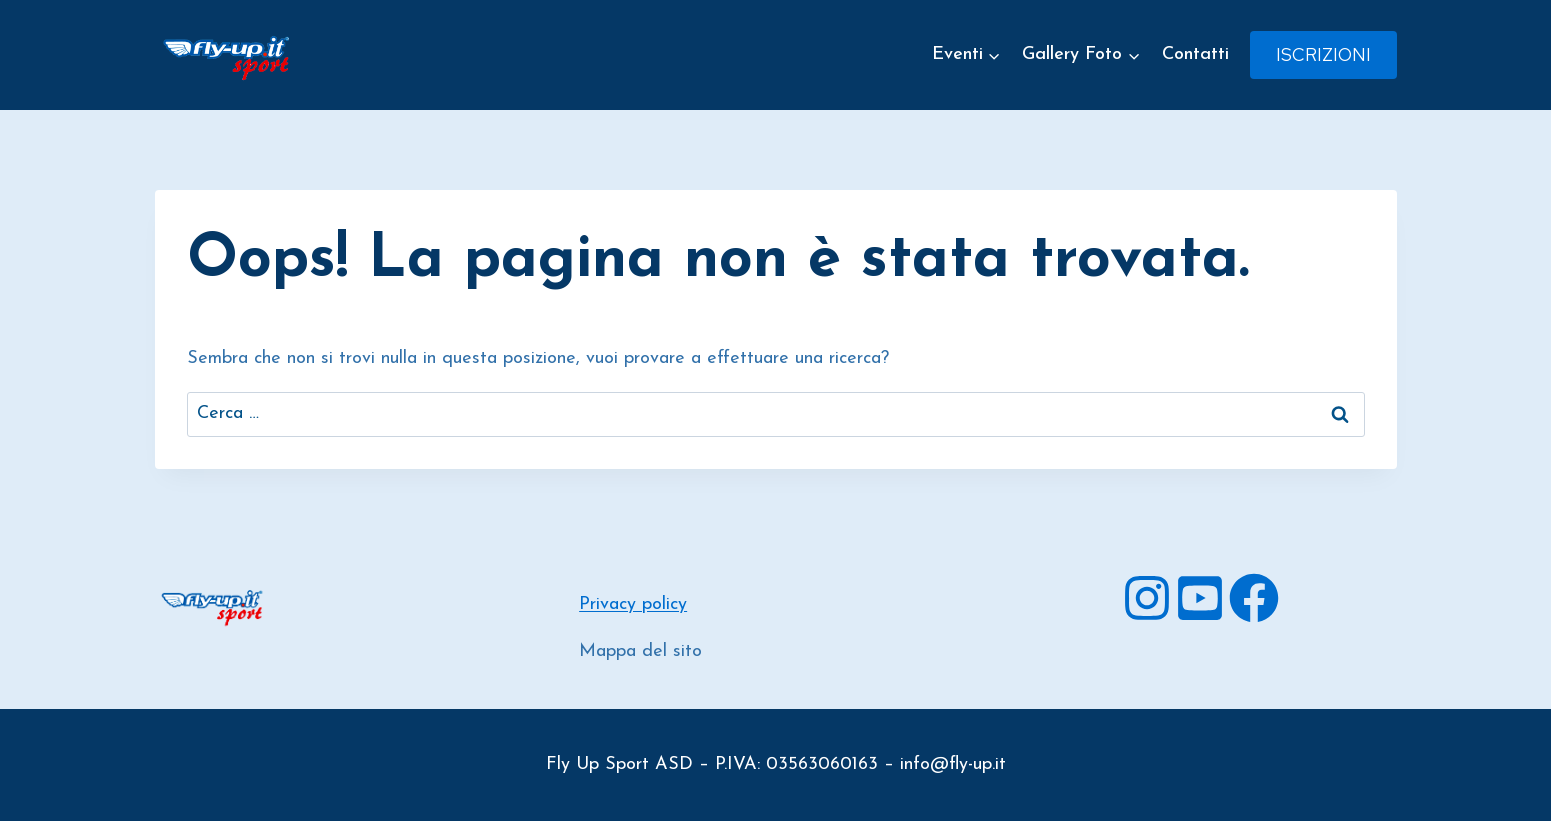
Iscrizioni (1323, 54)
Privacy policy (633, 604)
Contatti (1195, 54)
